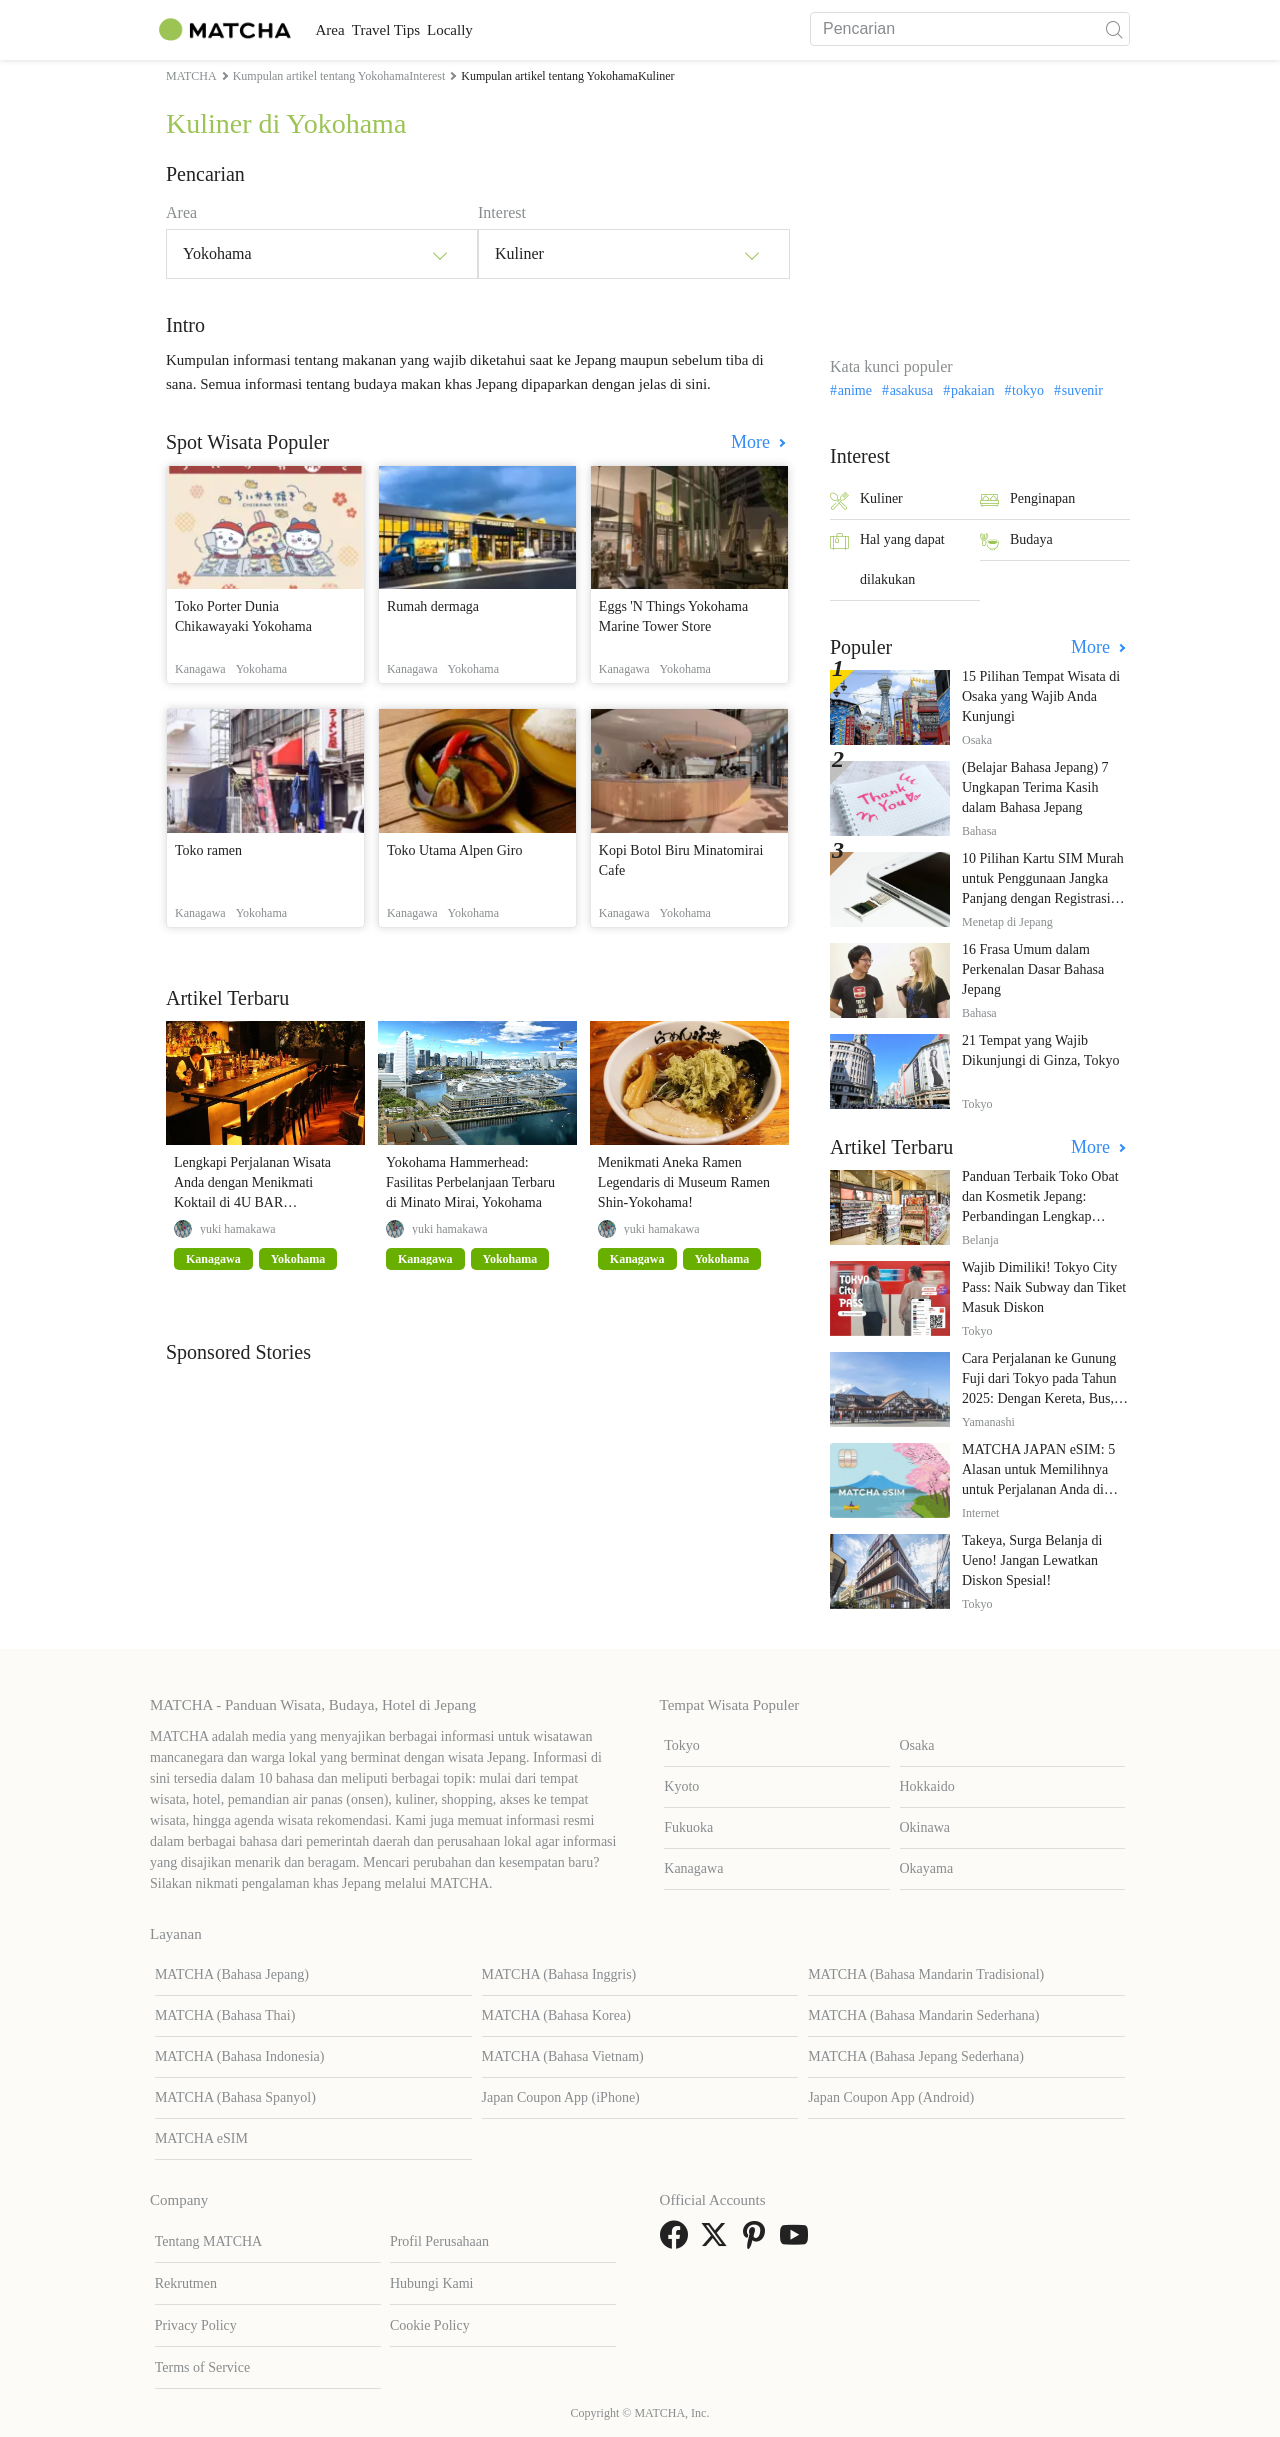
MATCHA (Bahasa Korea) (556, 2015)
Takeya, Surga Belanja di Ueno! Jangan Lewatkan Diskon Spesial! (1032, 1560)
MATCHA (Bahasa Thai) (225, 2015)
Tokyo (682, 1745)
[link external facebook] (678, 2241)
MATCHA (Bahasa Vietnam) (563, 2056)
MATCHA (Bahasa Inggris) (559, 1974)
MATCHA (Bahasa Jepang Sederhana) (916, 2056)
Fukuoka (688, 1827)
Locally (512, 30)
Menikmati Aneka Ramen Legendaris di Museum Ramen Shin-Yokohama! (684, 1182)
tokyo (1028, 391)
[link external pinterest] (758, 2241)
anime (855, 391)
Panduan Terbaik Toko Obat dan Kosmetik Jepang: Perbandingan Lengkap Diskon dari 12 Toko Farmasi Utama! (1044, 1216)
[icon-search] (1114, 29)
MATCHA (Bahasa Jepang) (232, 1974)
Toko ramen (208, 850)
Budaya (1016, 541)
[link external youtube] (798, 2241)
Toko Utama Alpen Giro (455, 850)
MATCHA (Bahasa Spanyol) (235, 2097)
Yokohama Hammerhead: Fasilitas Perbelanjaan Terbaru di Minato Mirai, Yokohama (470, 1182)
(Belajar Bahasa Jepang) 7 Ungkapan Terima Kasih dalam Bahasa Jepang (1035, 787)
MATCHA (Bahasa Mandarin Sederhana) (923, 2015)
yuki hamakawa (238, 1229)
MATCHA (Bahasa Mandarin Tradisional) (926, 1974)
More (753, 442)
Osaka (917, 1745)
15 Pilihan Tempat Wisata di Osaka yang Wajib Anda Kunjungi (1041, 696)
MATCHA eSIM (201, 2138)
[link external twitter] (718, 2241)
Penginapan (1027, 500)
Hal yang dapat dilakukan (887, 559)
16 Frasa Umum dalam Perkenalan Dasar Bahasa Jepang (1033, 969)
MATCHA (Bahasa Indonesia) (240, 2056)
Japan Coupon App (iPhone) (561, 2097)
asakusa (912, 391)
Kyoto (681, 1786)
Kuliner (866, 500)
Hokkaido (927, 1786)
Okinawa (925, 1827)
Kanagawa (693, 1868)
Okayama (927, 1868)
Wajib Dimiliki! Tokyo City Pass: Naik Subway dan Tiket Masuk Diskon (1044, 1287)
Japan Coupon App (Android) (891, 2097)
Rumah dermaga (433, 606)
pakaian (973, 391)
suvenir (1082, 391)
